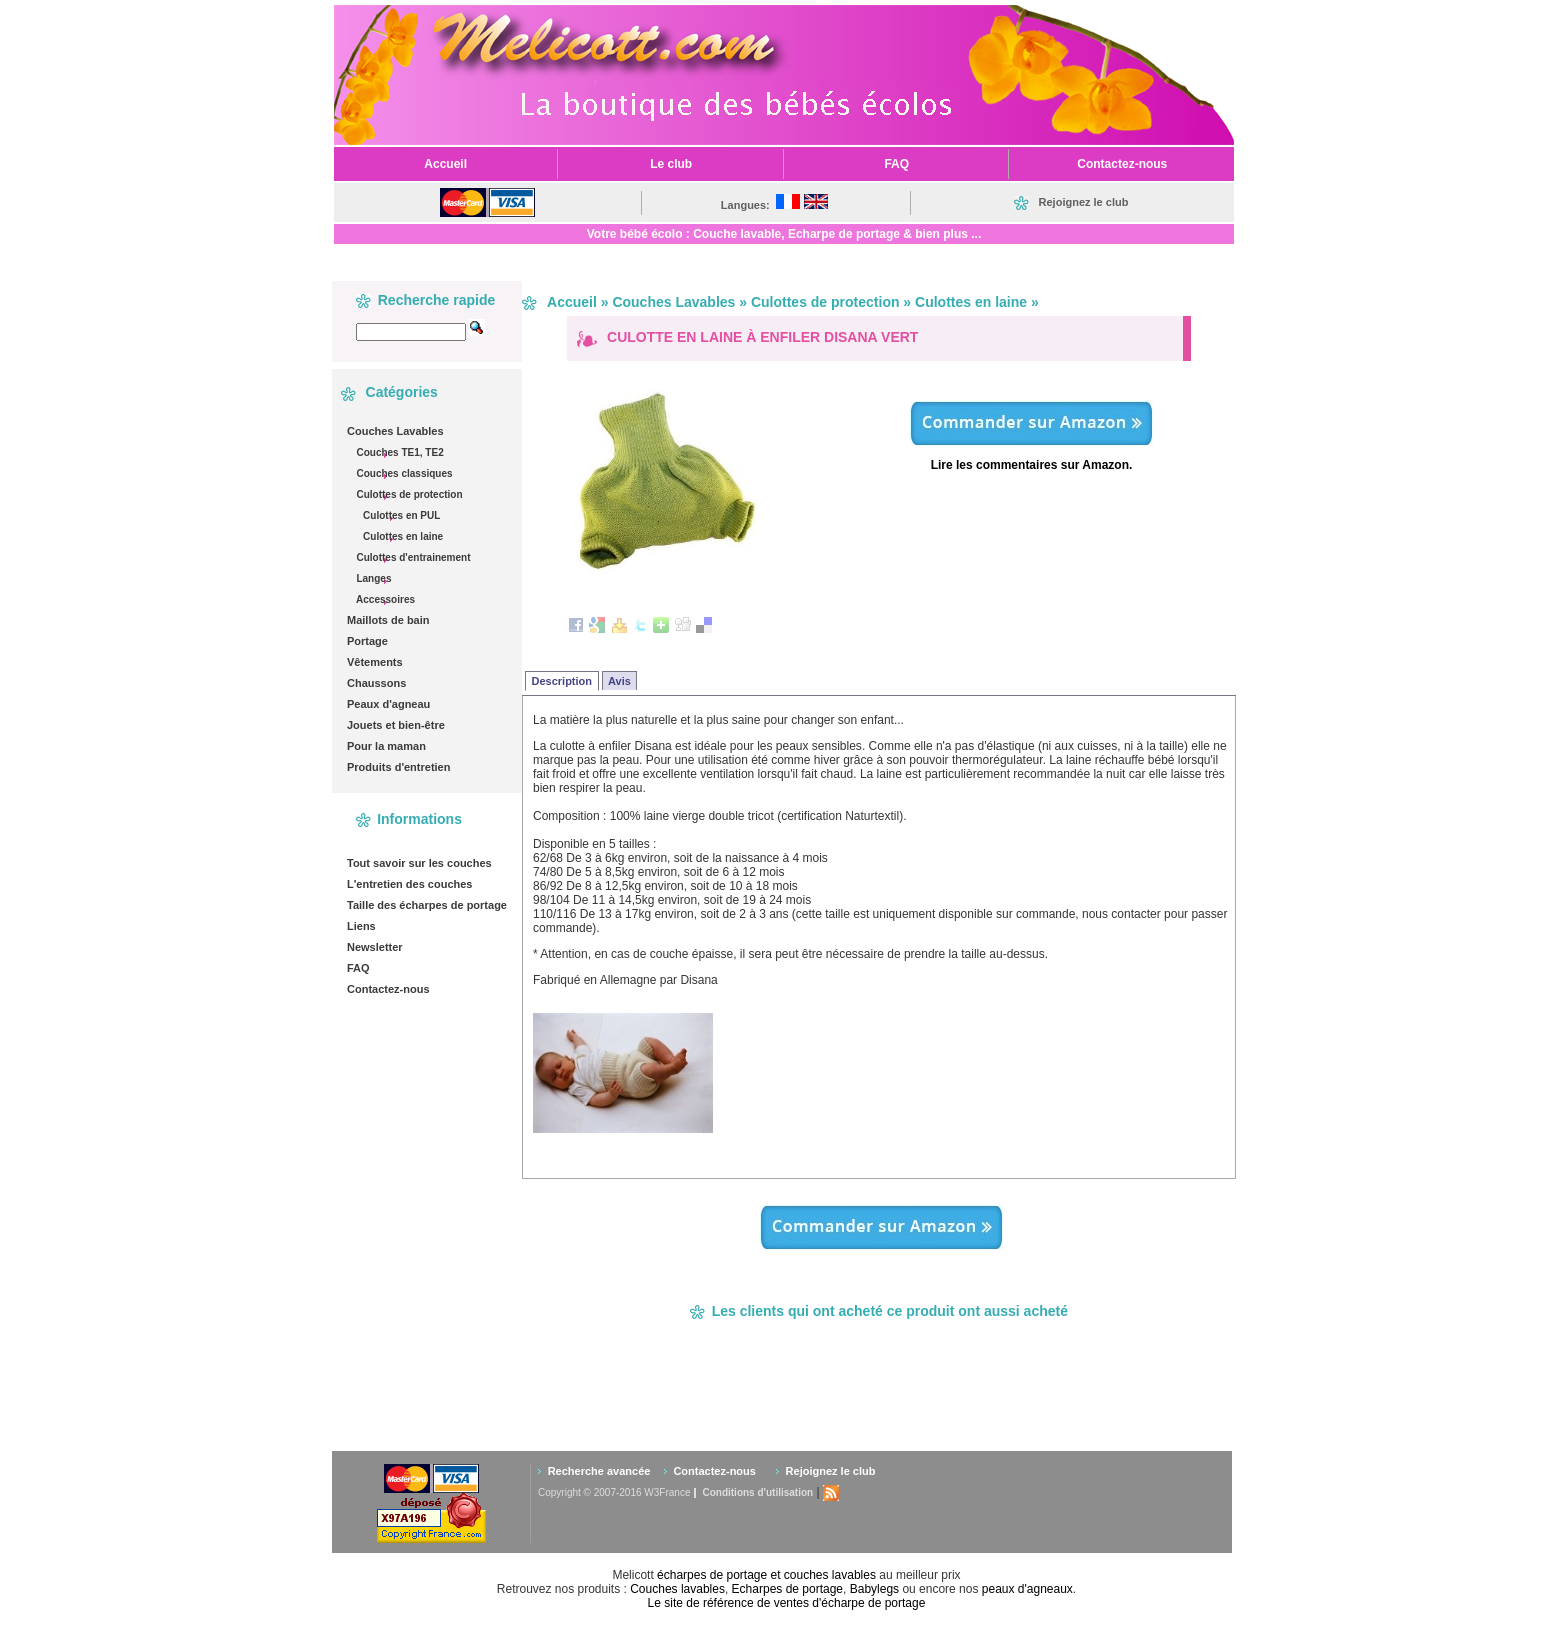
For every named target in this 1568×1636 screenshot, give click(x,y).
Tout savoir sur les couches (419, 863)
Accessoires (384, 599)
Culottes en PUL (400, 515)
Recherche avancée (599, 1471)
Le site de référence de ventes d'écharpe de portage (787, 1603)
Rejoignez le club (831, 1471)
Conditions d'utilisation (757, 1492)
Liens (361, 926)
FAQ (358, 968)
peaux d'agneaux (1027, 1589)
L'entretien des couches (410, 884)
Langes (373, 578)
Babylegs (874, 1589)
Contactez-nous (388, 989)
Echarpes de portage (787, 1589)
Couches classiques (403, 473)
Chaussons (376, 683)
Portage (367, 641)
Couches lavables (677, 1589)
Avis (619, 681)
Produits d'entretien (398, 767)
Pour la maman (386, 746)
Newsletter (375, 947)
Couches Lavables (395, 431)
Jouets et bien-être (396, 725)
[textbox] (411, 332)
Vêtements (375, 662)
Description (562, 681)
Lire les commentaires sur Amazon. (1032, 465)
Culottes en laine (401, 536)
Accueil (572, 302)
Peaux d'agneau (388, 704)
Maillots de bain (388, 620)
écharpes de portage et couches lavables (766, 1575)
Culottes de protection (408, 494)
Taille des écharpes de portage (427, 905)
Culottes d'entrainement (412, 557)
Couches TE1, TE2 (399, 452)
